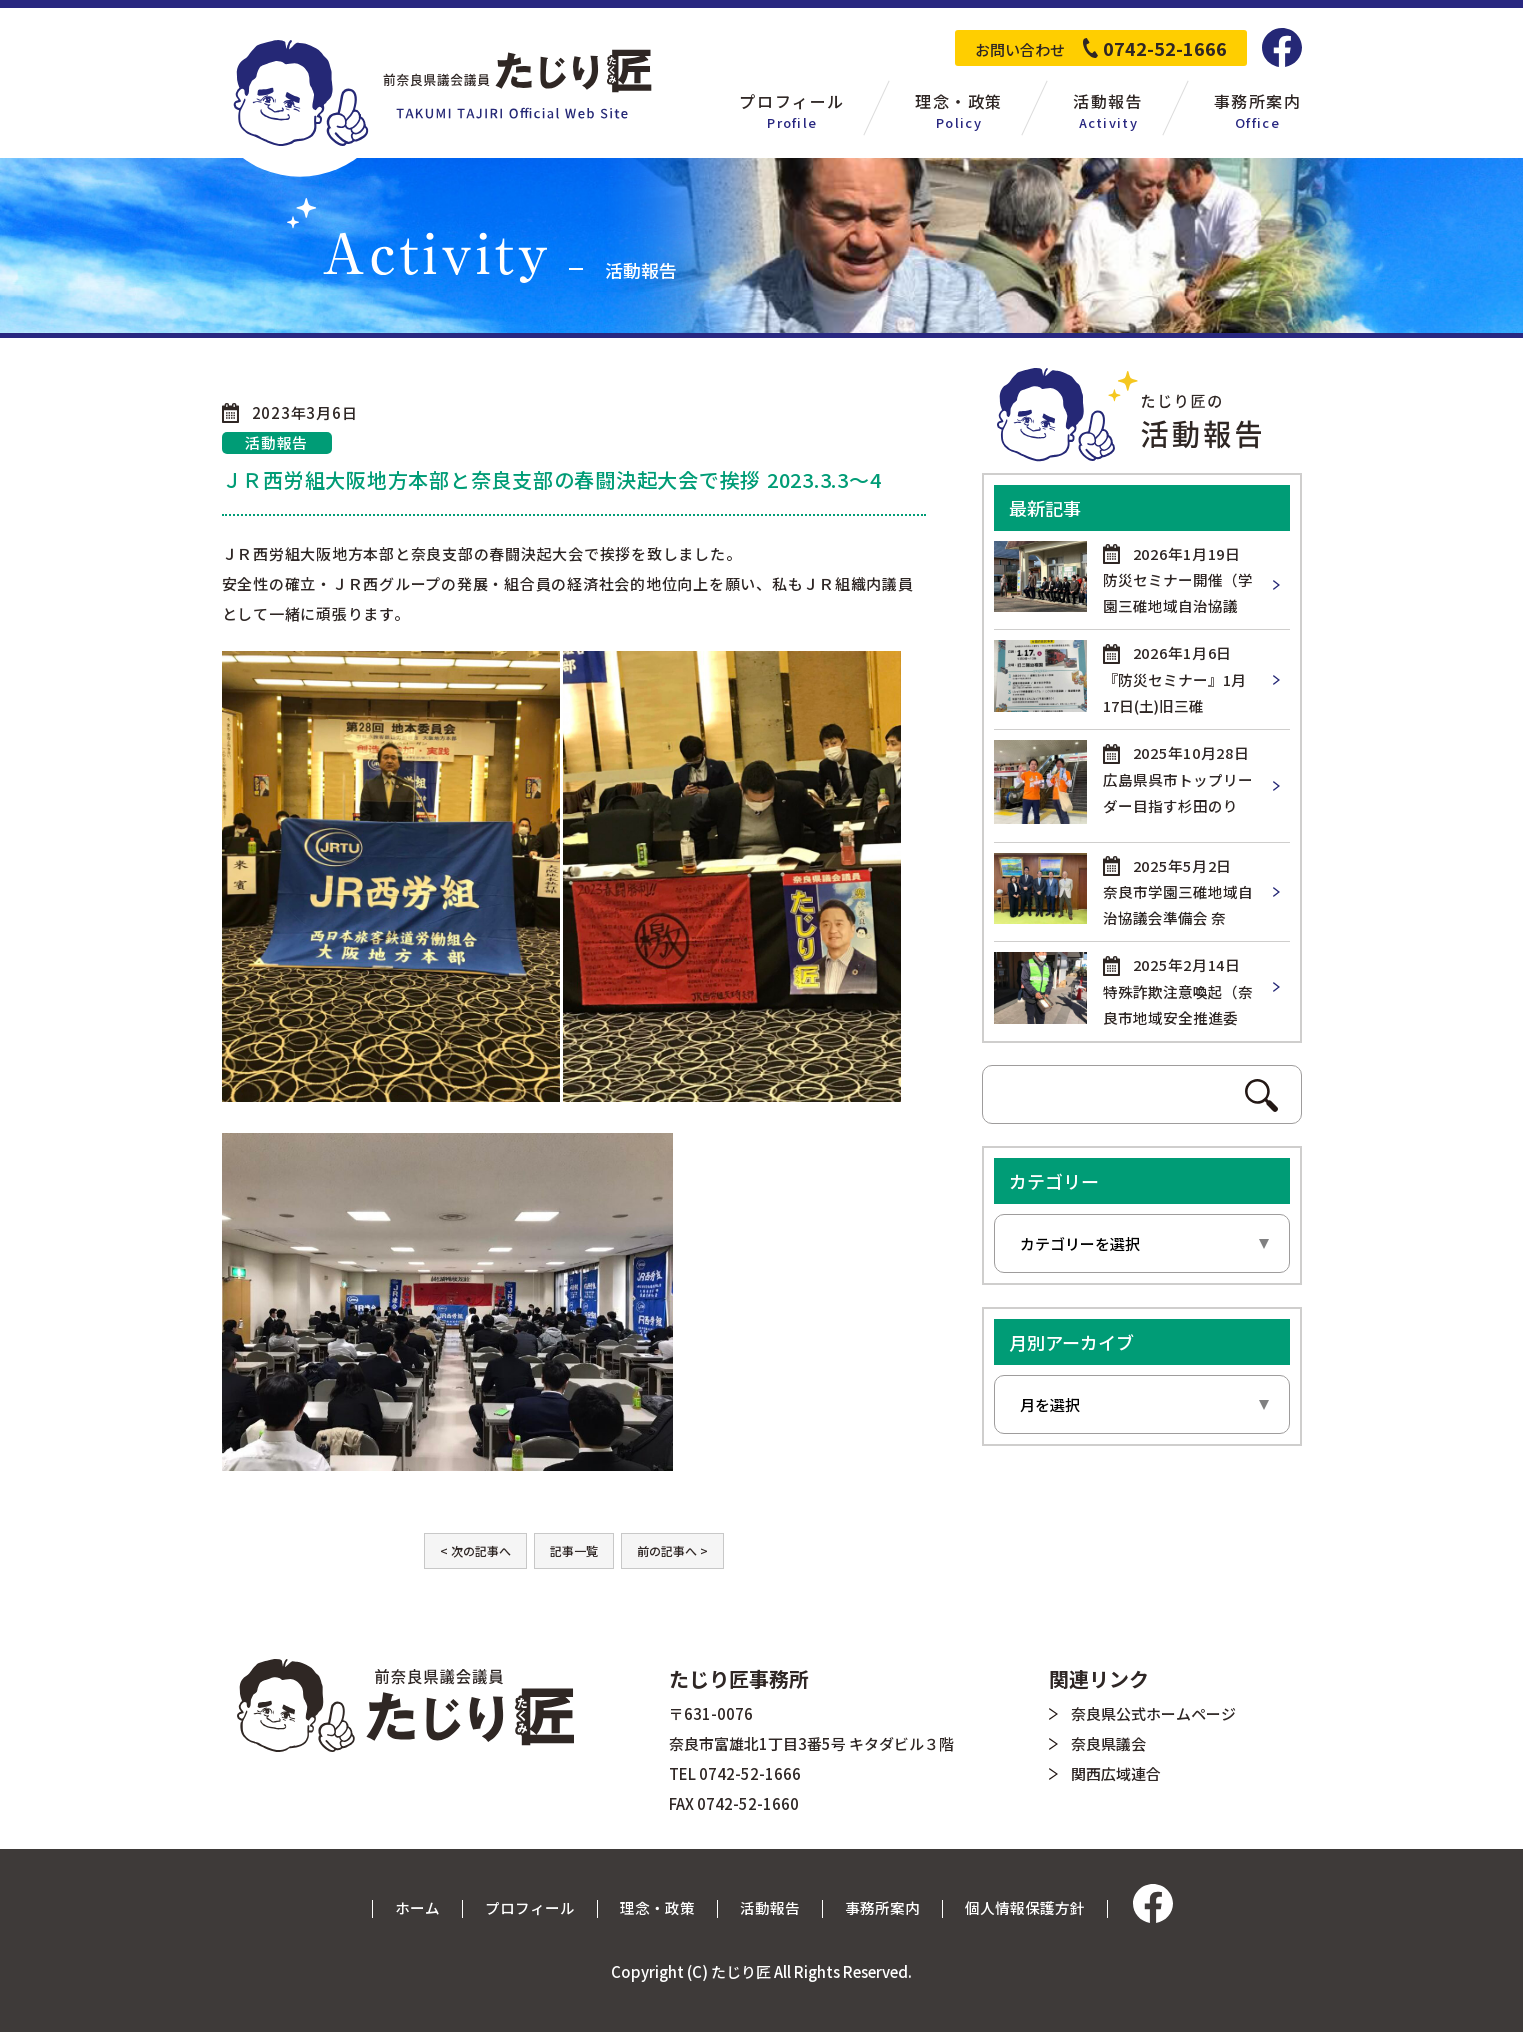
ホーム (417, 1907)
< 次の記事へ (475, 1550)
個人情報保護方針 (1025, 1907)
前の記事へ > (672, 1550)
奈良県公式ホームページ (1153, 1713)
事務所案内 (882, 1907)
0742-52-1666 (1165, 48)
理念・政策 (657, 1907)
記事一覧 (574, 1550)
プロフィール (530, 1907)
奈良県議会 (1108, 1743)
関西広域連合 (1116, 1773)
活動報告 (770, 1907)
